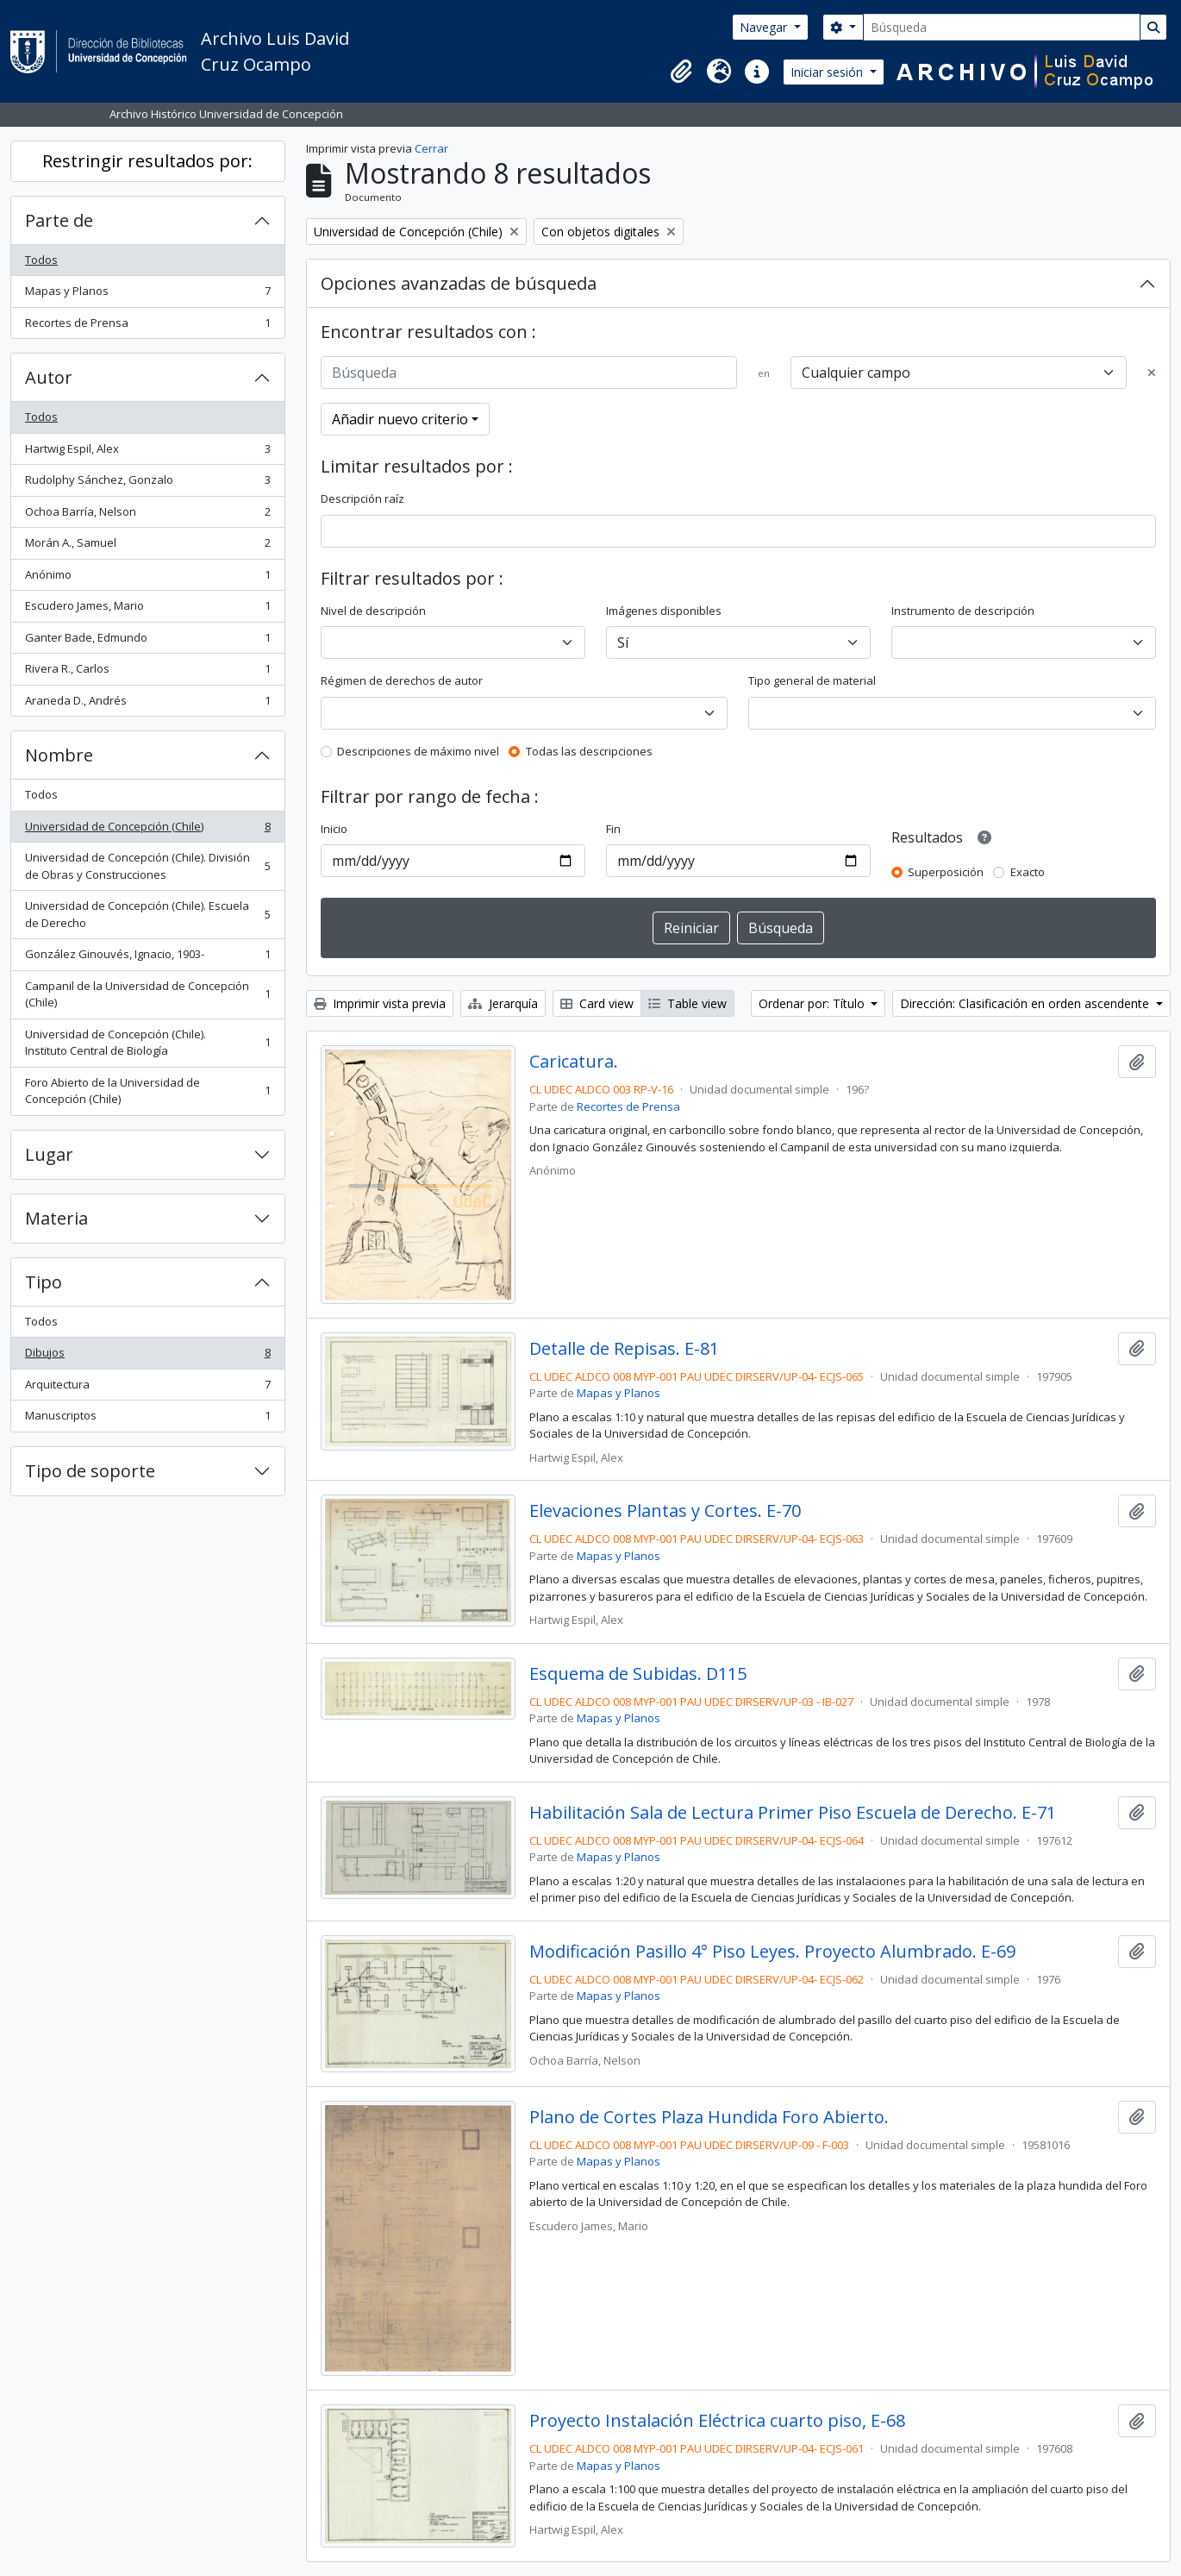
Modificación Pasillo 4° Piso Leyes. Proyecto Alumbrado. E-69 (772, 1951)
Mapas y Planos (147, 294)
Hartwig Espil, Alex (147, 452)
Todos (41, 259)
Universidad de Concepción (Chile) (147, 830)
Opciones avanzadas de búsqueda (459, 283)
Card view (597, 1003)
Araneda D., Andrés (147, 704)
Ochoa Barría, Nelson (147, 515)
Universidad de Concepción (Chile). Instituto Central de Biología (147, 1042)
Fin (613, 829)
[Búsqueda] (1001, 27)
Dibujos (147, 1356)
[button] (681, 72)
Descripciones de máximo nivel (418, 751)
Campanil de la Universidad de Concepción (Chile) (147, 994)
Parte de (59, 220)
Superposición (946, 872)
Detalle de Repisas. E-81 (624, 1348)
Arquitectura (147, 1388)
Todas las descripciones (589, 751)
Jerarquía (503, 1003)
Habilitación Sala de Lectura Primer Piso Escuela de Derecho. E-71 (792, 1812)
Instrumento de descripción (962, 610)
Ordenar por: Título (813, 1003)
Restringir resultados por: (147, 160)
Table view (687, 1003)
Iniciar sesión (828, 72)
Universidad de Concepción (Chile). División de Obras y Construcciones (147, 865)
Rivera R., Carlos (147, 672)
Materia (56, 1218)
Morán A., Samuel (147, 546)
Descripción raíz (362, 498)
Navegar (765, 27)
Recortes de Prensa (147, 326)
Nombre (59, 755)
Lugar (49, 1154)
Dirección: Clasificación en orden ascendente (1026, 1003)
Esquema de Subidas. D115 (638, 1674)
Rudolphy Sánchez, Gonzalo (147, 483)
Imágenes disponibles (664, 610)
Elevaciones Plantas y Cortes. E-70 (665, 1511)
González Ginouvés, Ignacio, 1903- (147, 957)
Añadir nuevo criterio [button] (400, 419)
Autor (48, 377)
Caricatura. (573, 1061)
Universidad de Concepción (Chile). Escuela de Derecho (147, 914)
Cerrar (431, 148)
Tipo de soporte (90, 1470)
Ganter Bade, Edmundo (147, 641)
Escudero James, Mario (147, 609)
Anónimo (147, 578)
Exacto (1027, 872)
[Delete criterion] (1151, 373)
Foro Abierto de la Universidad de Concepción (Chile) (147, 1091)
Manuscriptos (147, 1419)
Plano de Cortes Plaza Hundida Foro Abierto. (709, 2117)
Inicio (334, 829)
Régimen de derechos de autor (402, 680)
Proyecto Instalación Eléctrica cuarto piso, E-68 (717, 2420)
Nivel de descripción (373, 610)
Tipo (43, 1282)
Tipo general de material (812, 680)
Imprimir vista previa (380, 1003)
